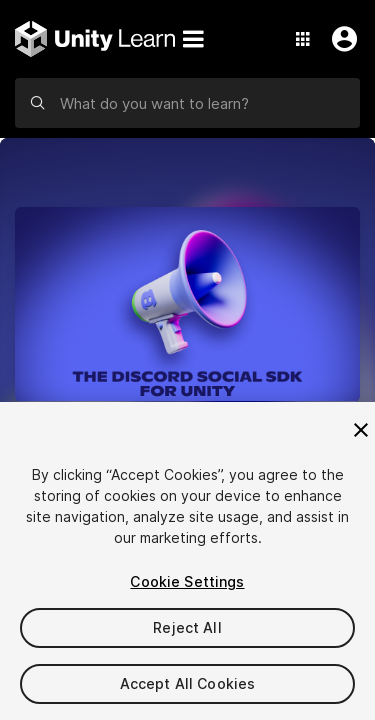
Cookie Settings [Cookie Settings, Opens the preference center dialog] (187, 581)
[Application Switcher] (303, 39)
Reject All (187, 627)
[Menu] (193, 39)
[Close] (361, 430)
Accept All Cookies (188, 683)
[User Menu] (340, 39)
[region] (187, 561)
